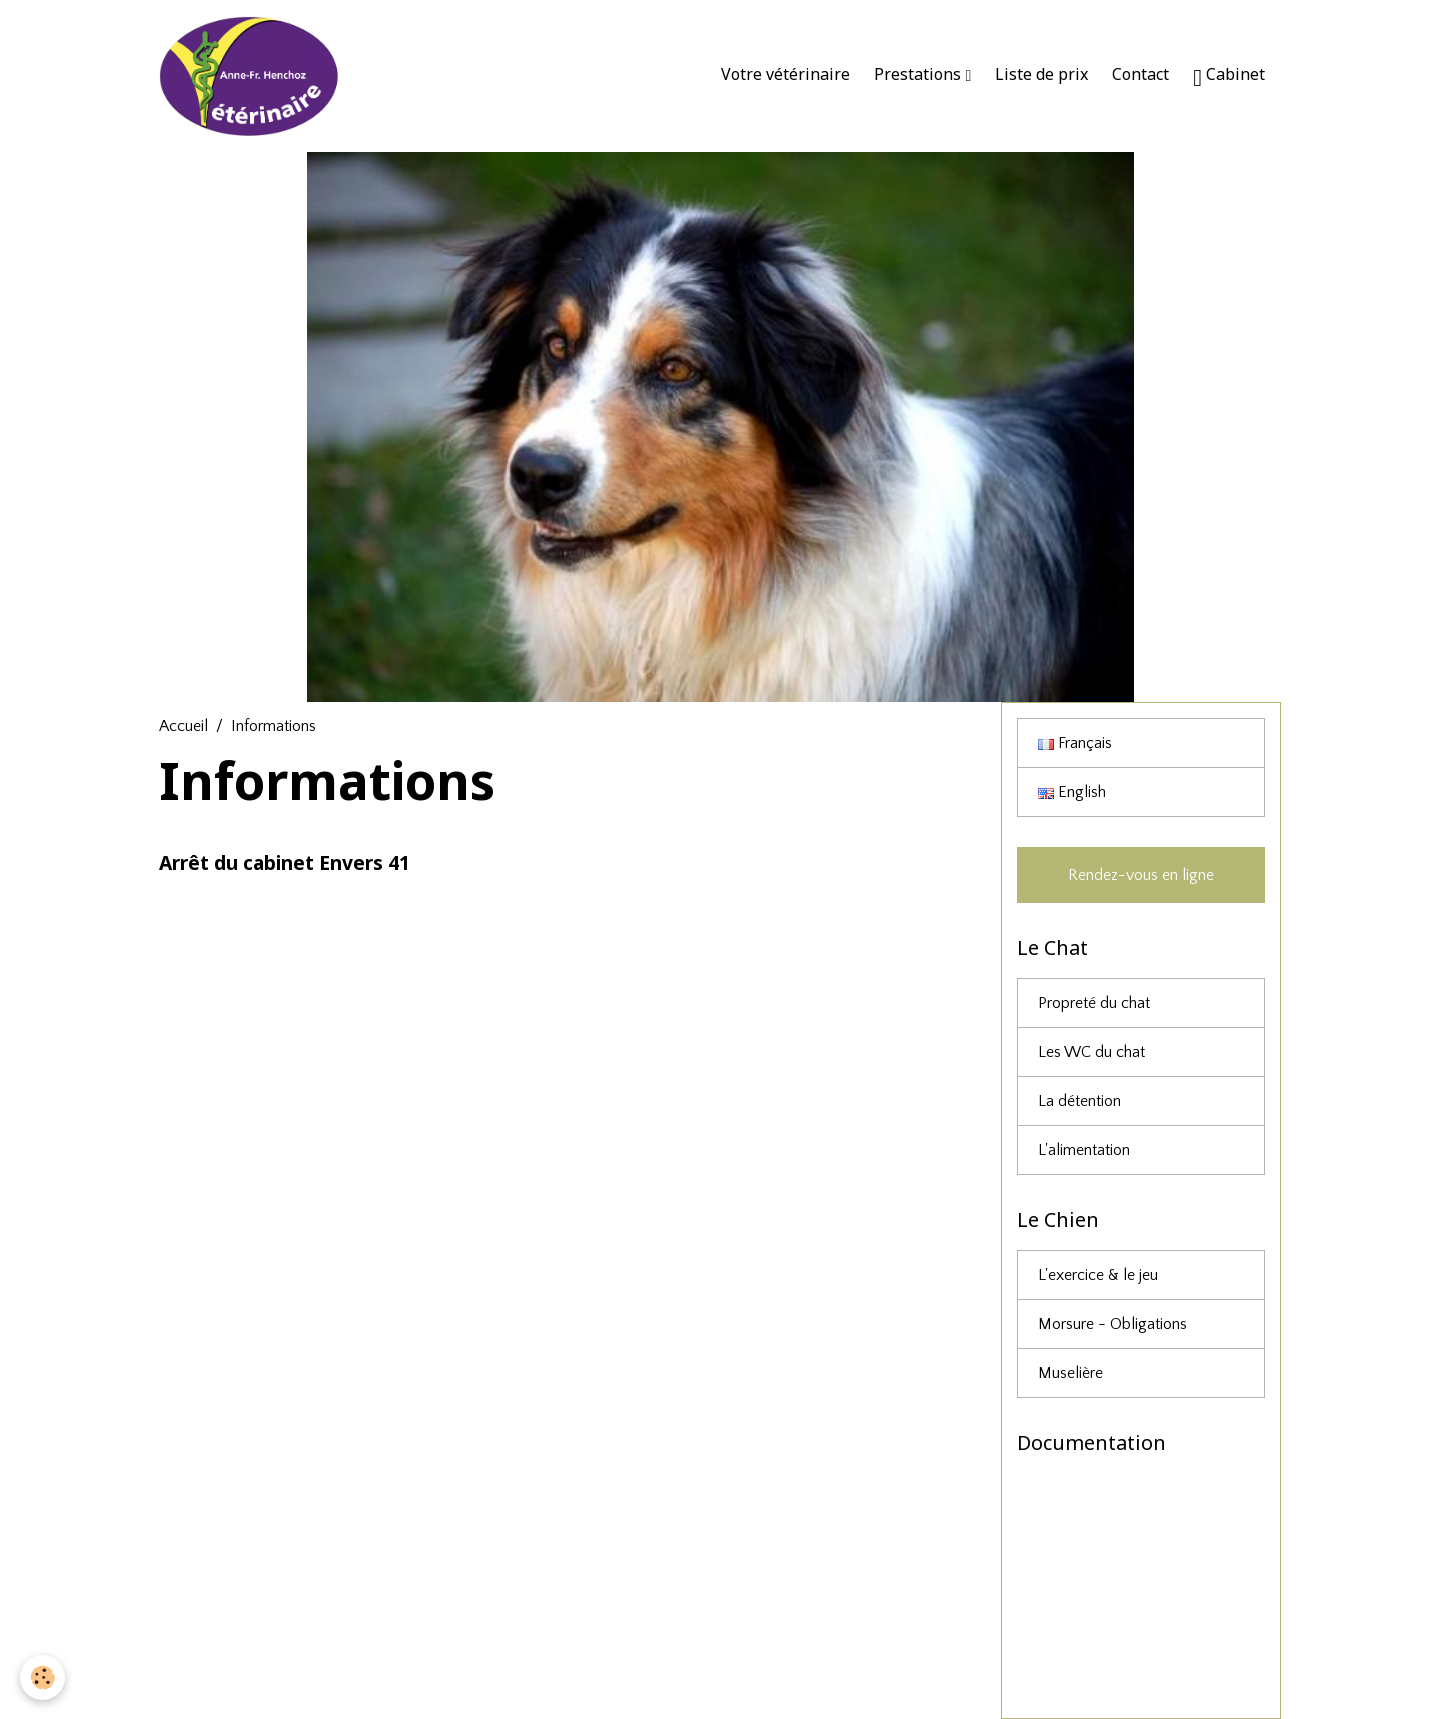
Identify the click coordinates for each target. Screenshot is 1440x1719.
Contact (1140, 74)
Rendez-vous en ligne (1141, 875)
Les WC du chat (1091, 1052)
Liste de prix (1041, 74)
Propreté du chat (1094, 1003)
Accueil (183, 726)
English (1072, 792)
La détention (1079, 1101)
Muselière (1070, 1373)
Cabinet (1229, 76)
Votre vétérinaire (785, 74)
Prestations (919, 74)
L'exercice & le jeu (1098, 1275)
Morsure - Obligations (1112, 1324)
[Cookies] (42, 1677)
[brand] (254, 76)
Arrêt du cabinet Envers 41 (284, 862)
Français (1075, 743)
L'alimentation (1084, 1150)
